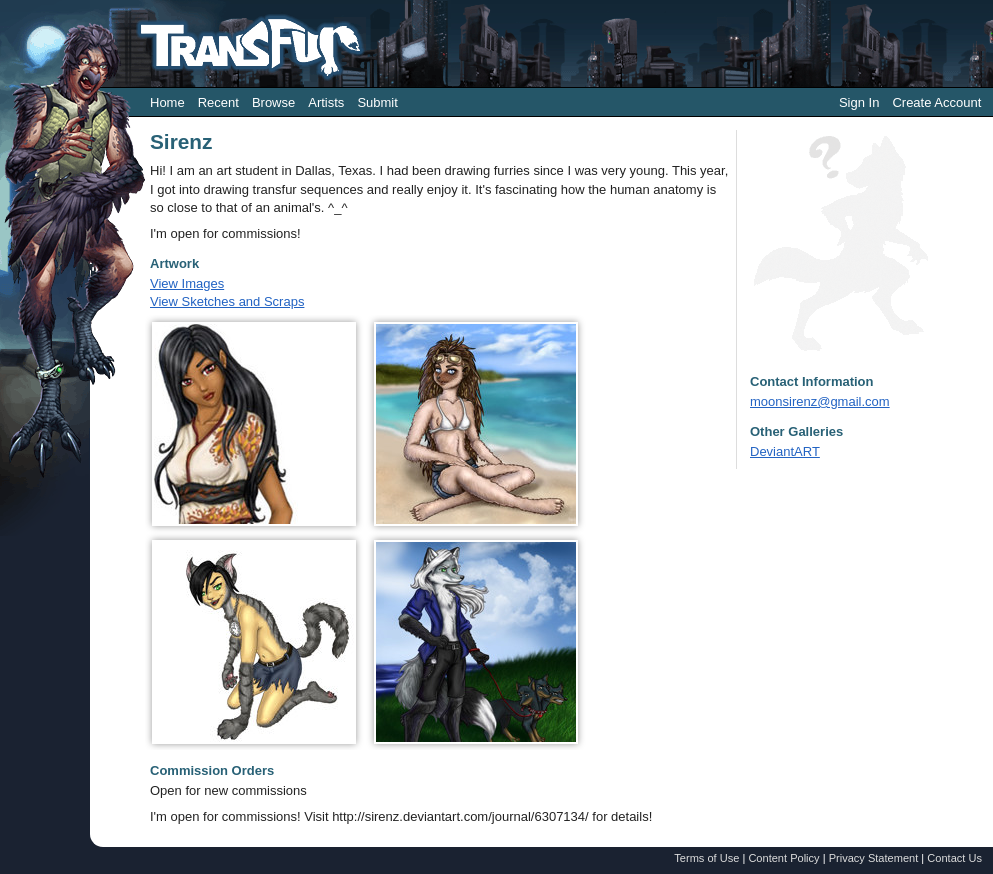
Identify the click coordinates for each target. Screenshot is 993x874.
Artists (326, 102)
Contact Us (954, 858)
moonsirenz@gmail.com (820, 401)
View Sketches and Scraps (227, 301)
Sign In (859, 102)
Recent (218, 102)
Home (167, 102)
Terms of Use (706, 858)
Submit (377, 102)
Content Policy (783, 858)
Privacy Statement (874, 858)
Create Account (936, 102)
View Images (187, 283)
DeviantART (785, 451)
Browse (273, 102)
